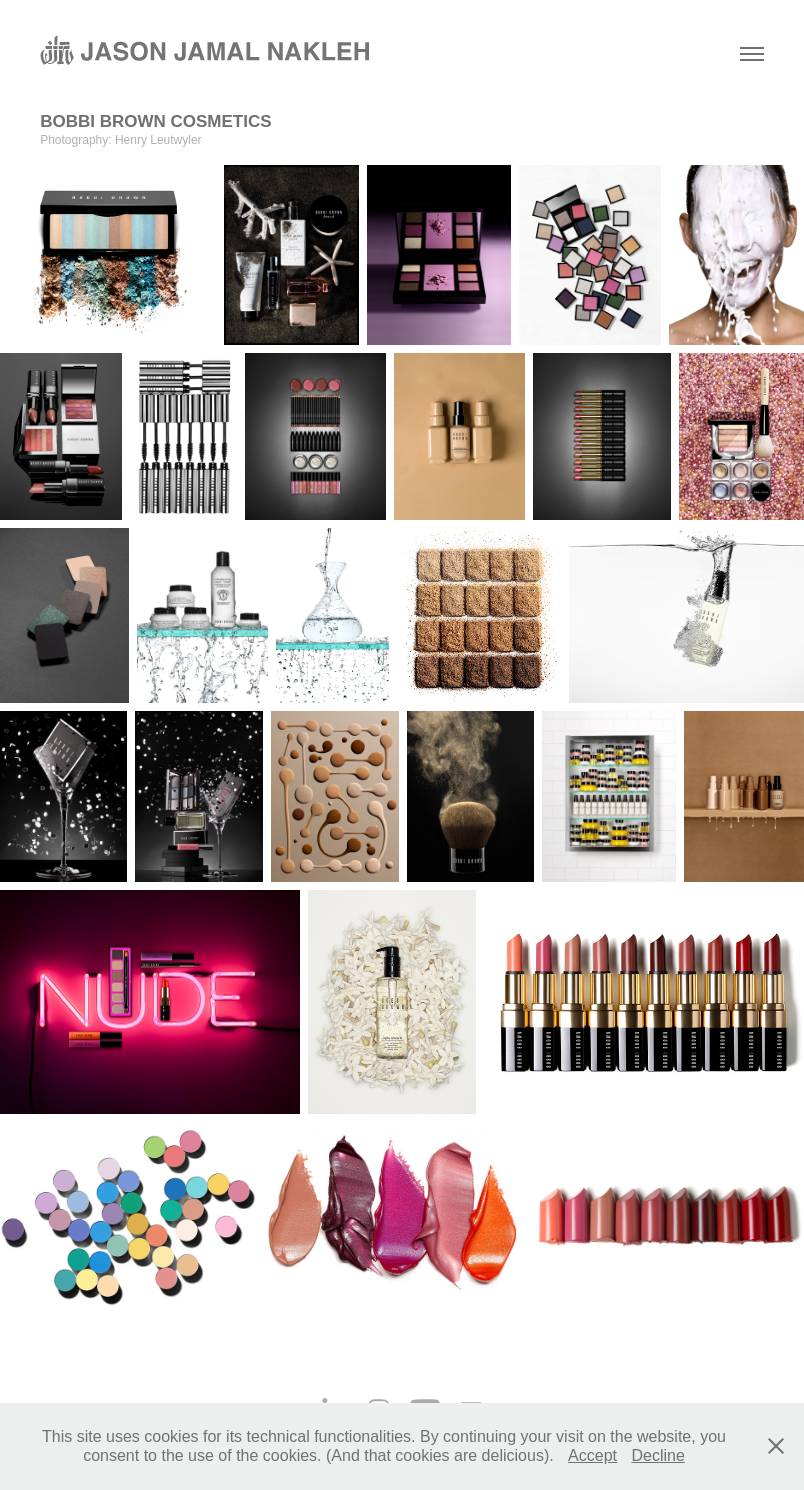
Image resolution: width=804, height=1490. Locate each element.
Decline (657, 1455)
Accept (592, 1455)
